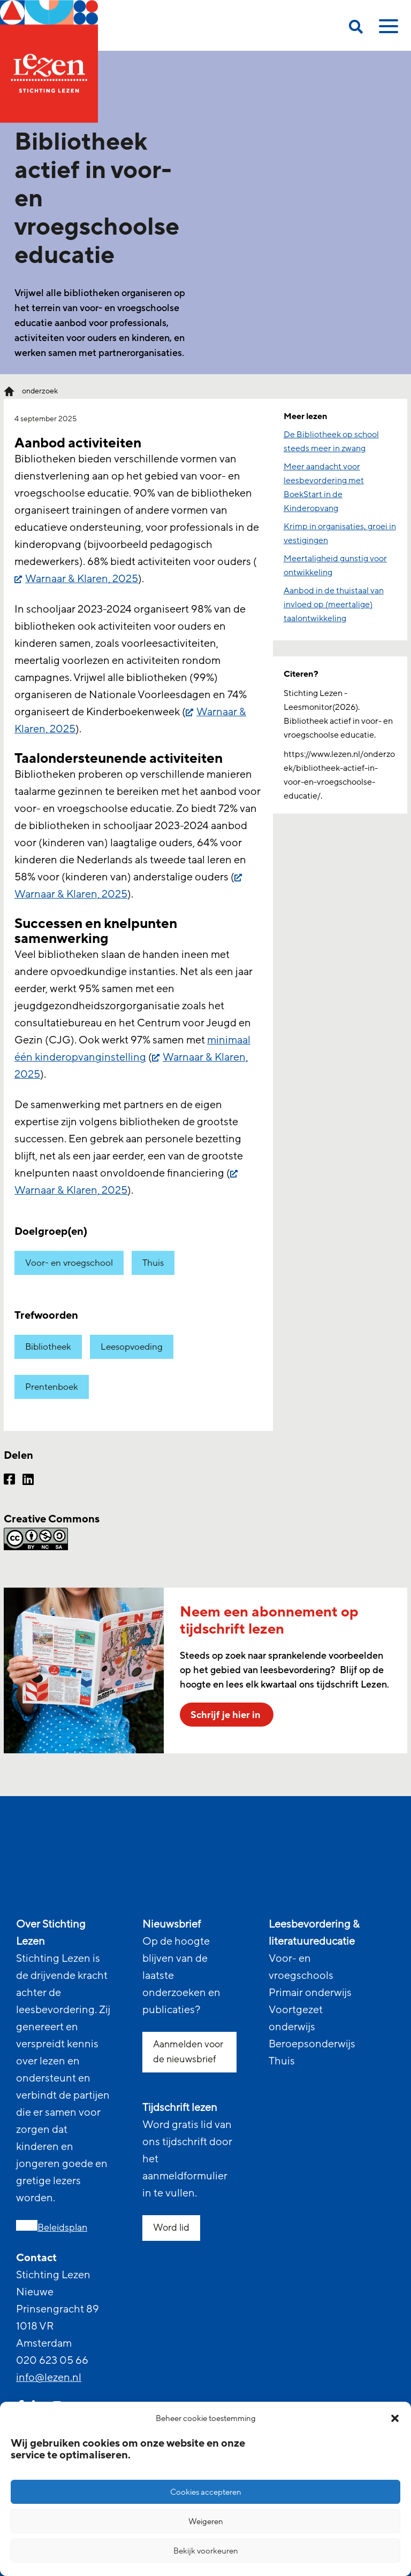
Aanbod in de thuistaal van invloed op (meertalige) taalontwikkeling (334, 604)
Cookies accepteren (205, 2492)
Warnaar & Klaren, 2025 (81, 579)
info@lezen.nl (48, 2378)
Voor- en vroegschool (69, 1263)
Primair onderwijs (310, 1993)
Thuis (153, 1263)
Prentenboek (51, 1387)
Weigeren (205, 2521)
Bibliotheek (48, 1347)
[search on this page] (356, 28)
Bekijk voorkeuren (205, 2551)
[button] (395, 2418)
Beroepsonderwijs (312, 2044)
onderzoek (40, 391)
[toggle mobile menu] (387, 30)
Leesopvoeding (132, 1347)
